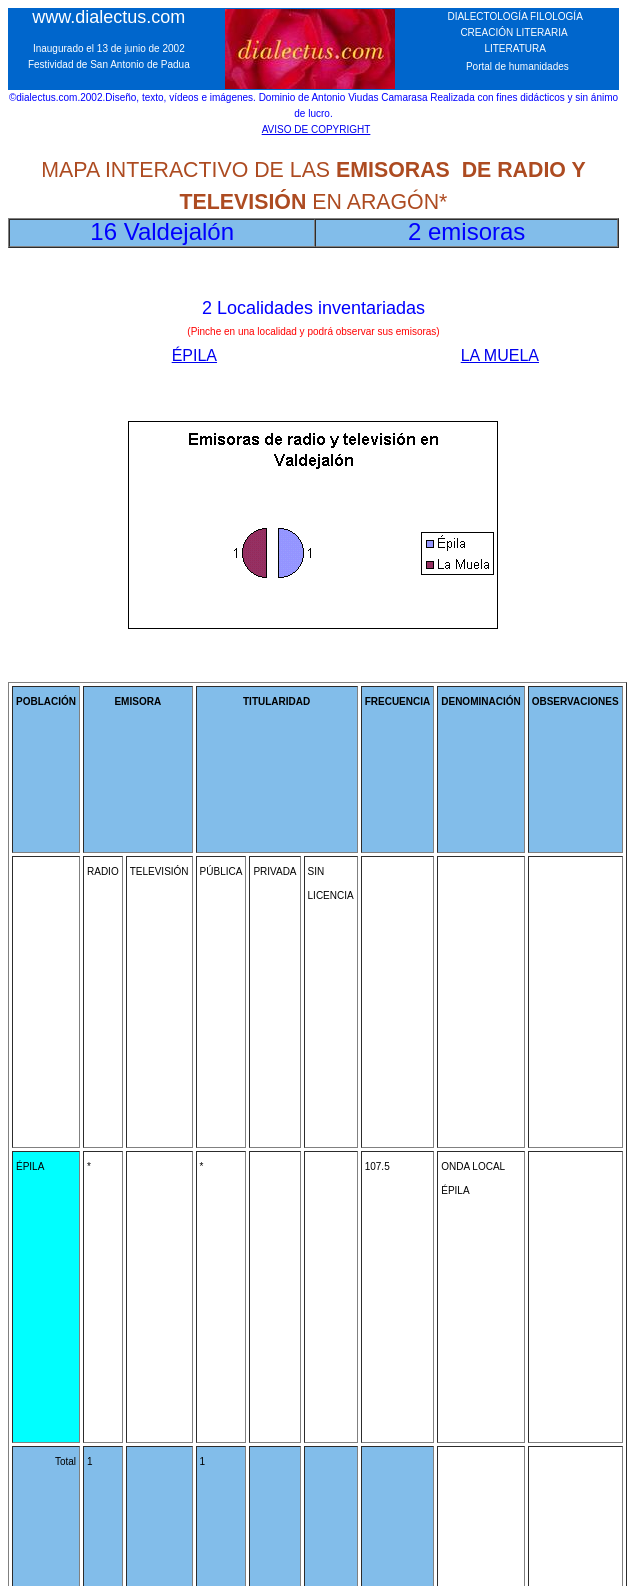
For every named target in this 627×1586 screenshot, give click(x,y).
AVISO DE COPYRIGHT (316, 129)
